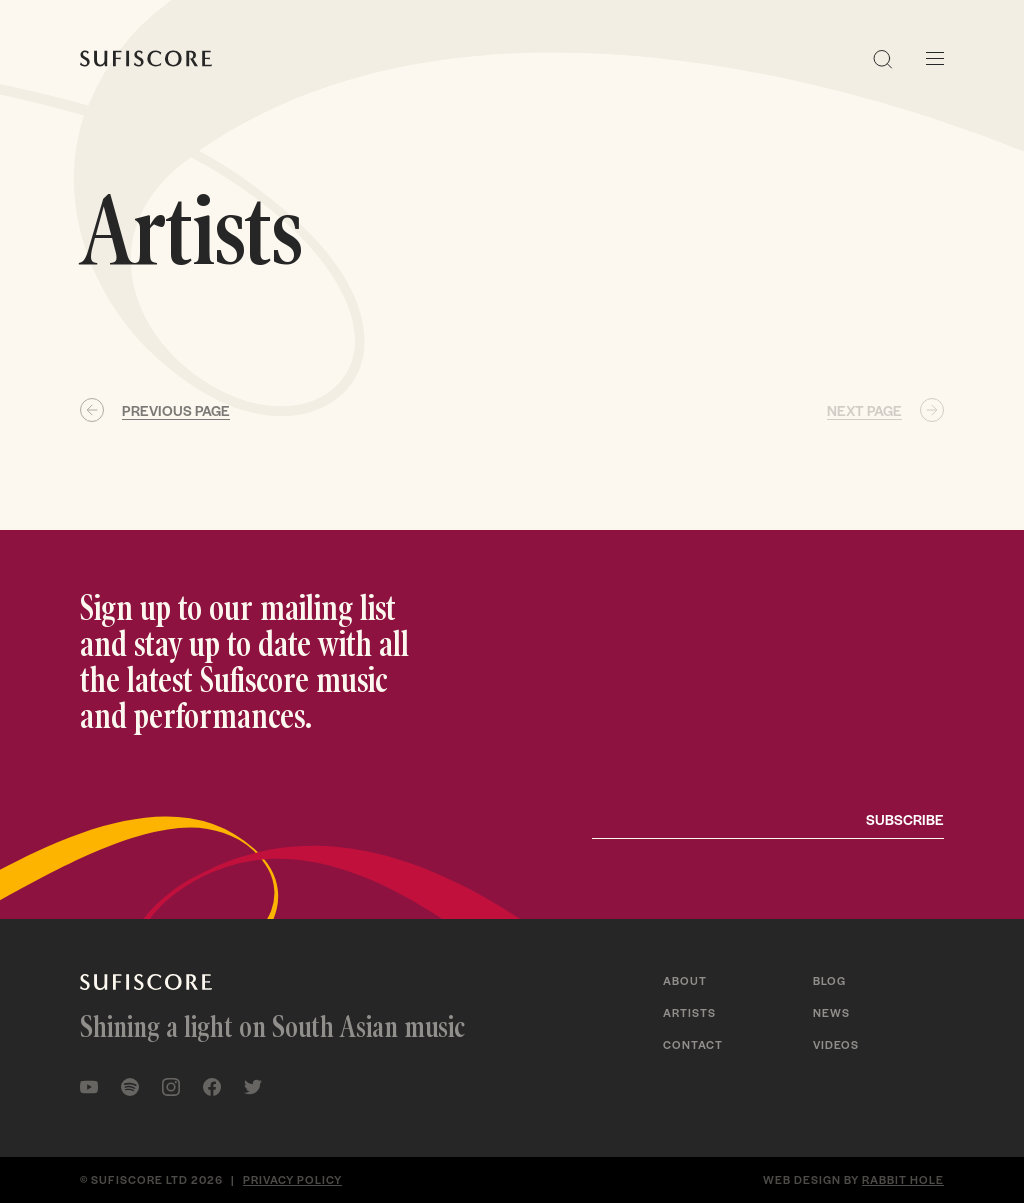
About (685, 980)
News (831, 1012)
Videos (836, 1044)
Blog (829, 980)
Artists (689, 1012)
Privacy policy (292, 1179)
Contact (693, 1044)
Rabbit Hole (903, 1179)
